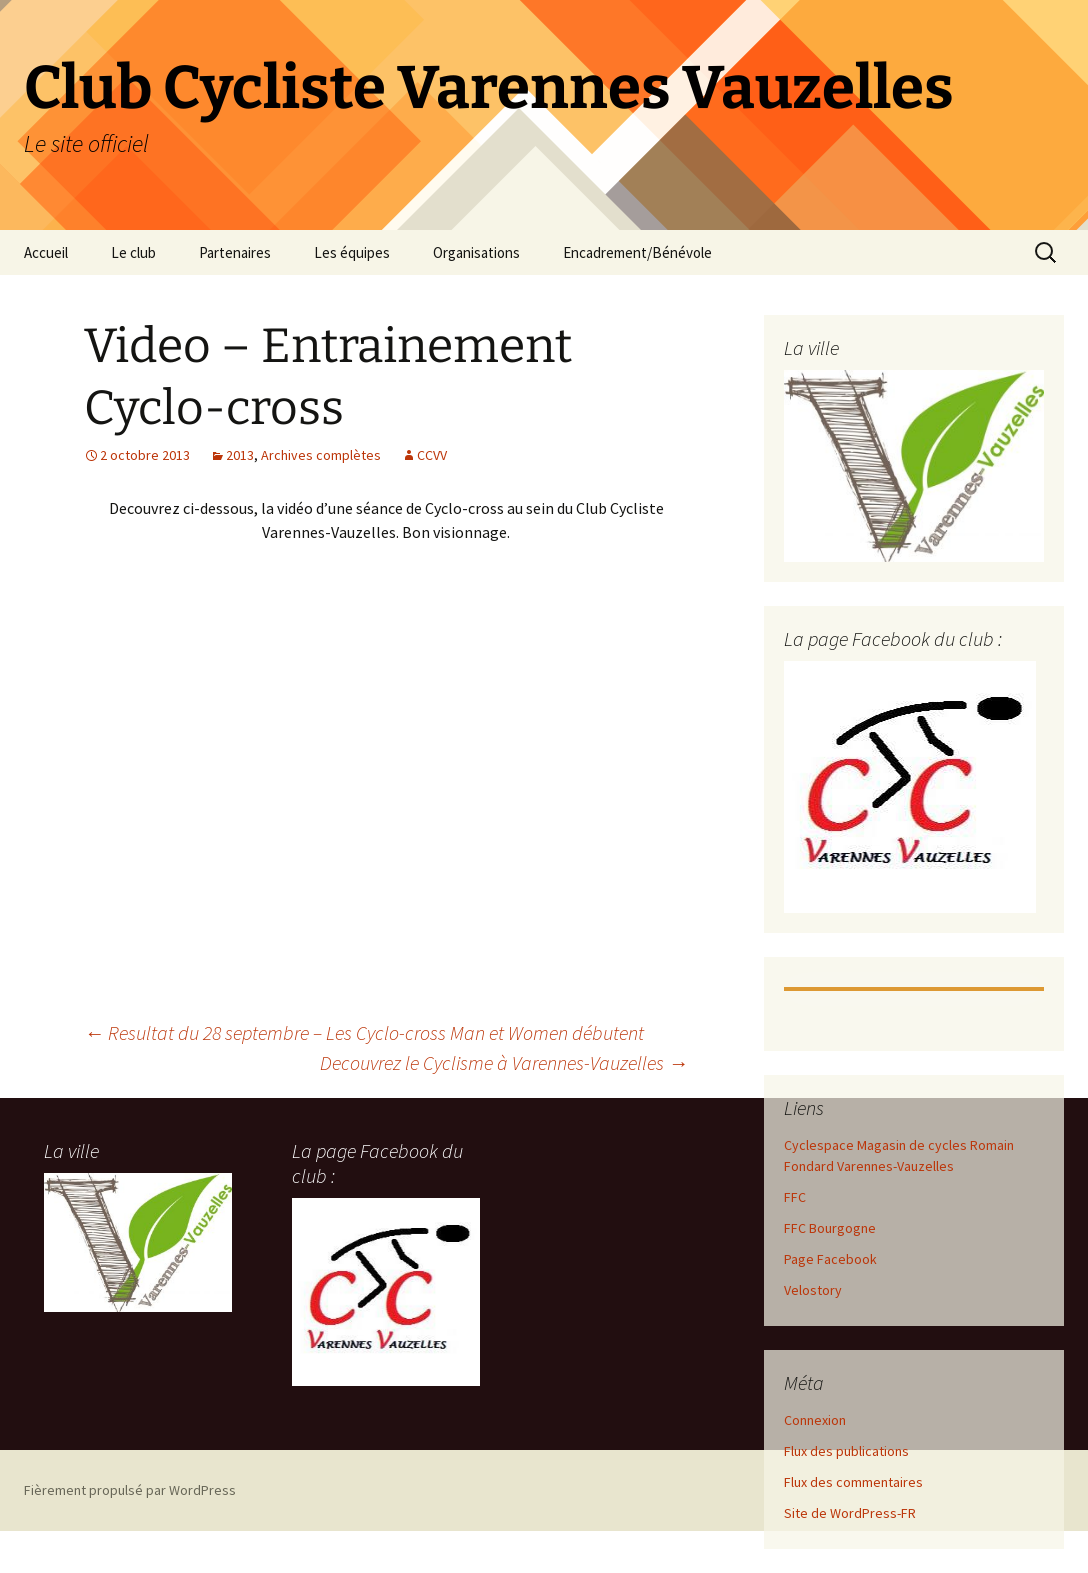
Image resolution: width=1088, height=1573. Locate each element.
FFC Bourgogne (830, 1228)
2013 (240, 455)
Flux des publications (846, 1451)
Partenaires (235, 252)
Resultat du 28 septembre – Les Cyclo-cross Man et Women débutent (364, 1032)
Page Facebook (830, 1259)
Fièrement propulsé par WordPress (130, 1490)
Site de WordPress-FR (850, 1513)
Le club (133, 252)
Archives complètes (321, 455)
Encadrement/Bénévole (637, 252)
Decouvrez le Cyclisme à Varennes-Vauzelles (504, 1062)
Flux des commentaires (853, 1482)
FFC (795, 1197)
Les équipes (352, 252)
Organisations (476, 252)
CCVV (432, 455)
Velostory (813, 1290)
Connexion (815, 1420)
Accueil (46, 252)
